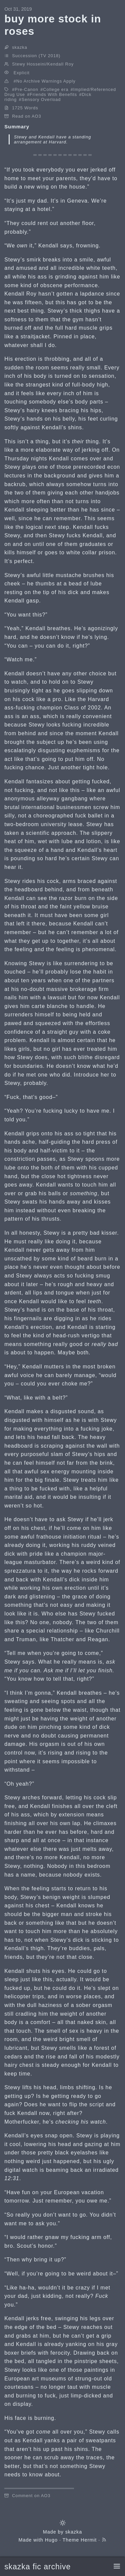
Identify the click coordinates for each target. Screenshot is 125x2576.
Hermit (89, 2540)
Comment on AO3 (31, 2495)
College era (55, 89)
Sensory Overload (41, 99)
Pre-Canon (26, 89)
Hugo (51, 2540)
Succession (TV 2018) (36, 55)
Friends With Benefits (53, 94)
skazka (73, 2532)
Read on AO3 (26, 116)
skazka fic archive (37, 2566)
